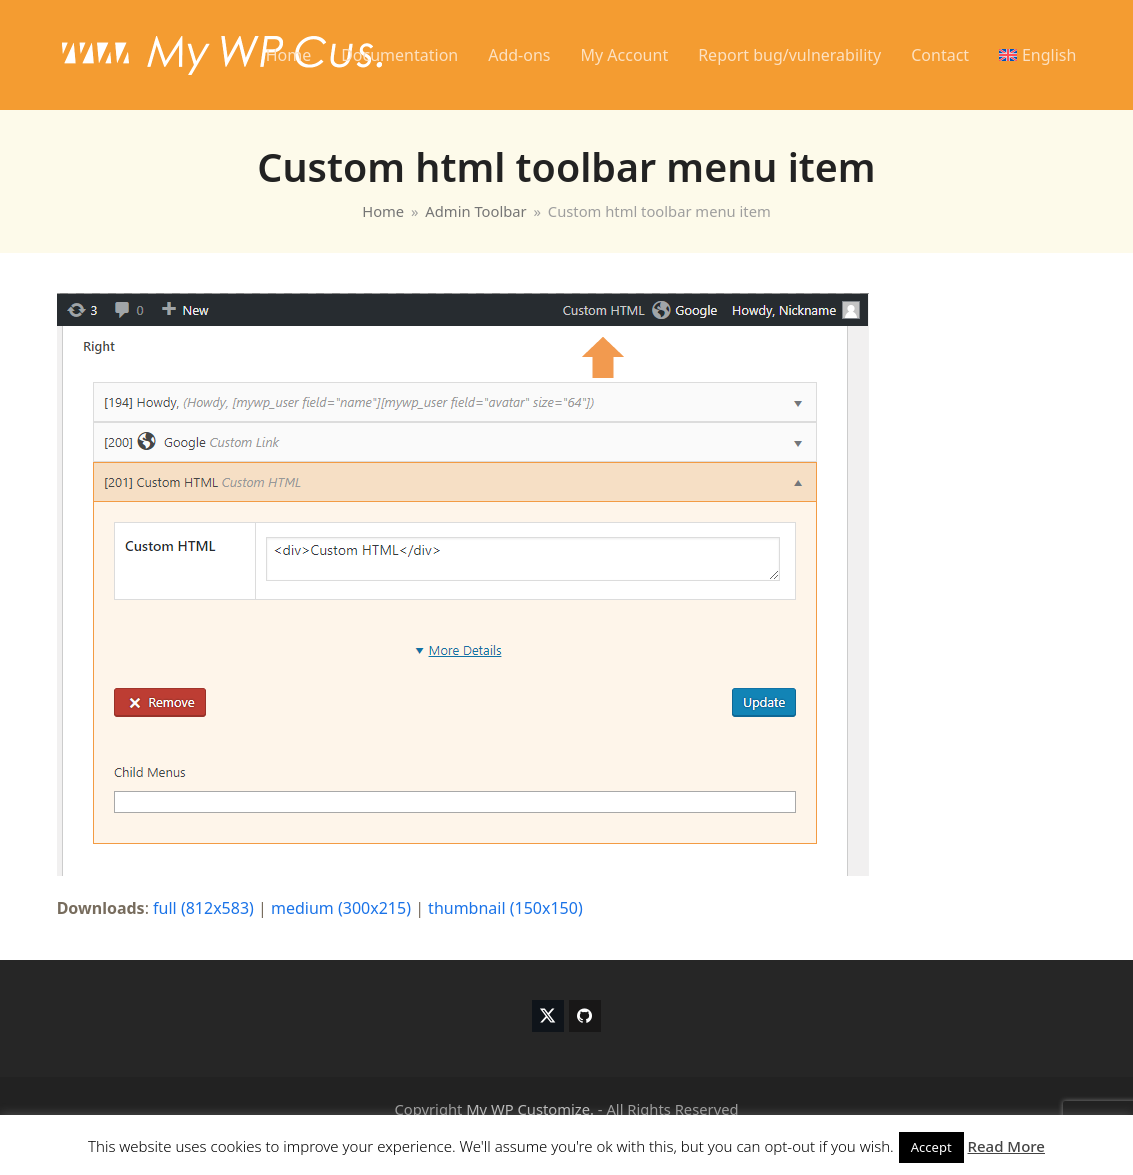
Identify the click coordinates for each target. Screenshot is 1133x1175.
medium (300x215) (341, 908)
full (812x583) (203, 908)
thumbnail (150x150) (505, 908)
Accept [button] (931, 1147)
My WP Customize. (530, 1109)
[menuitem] (1037, 55)
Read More (1006, 1146)
